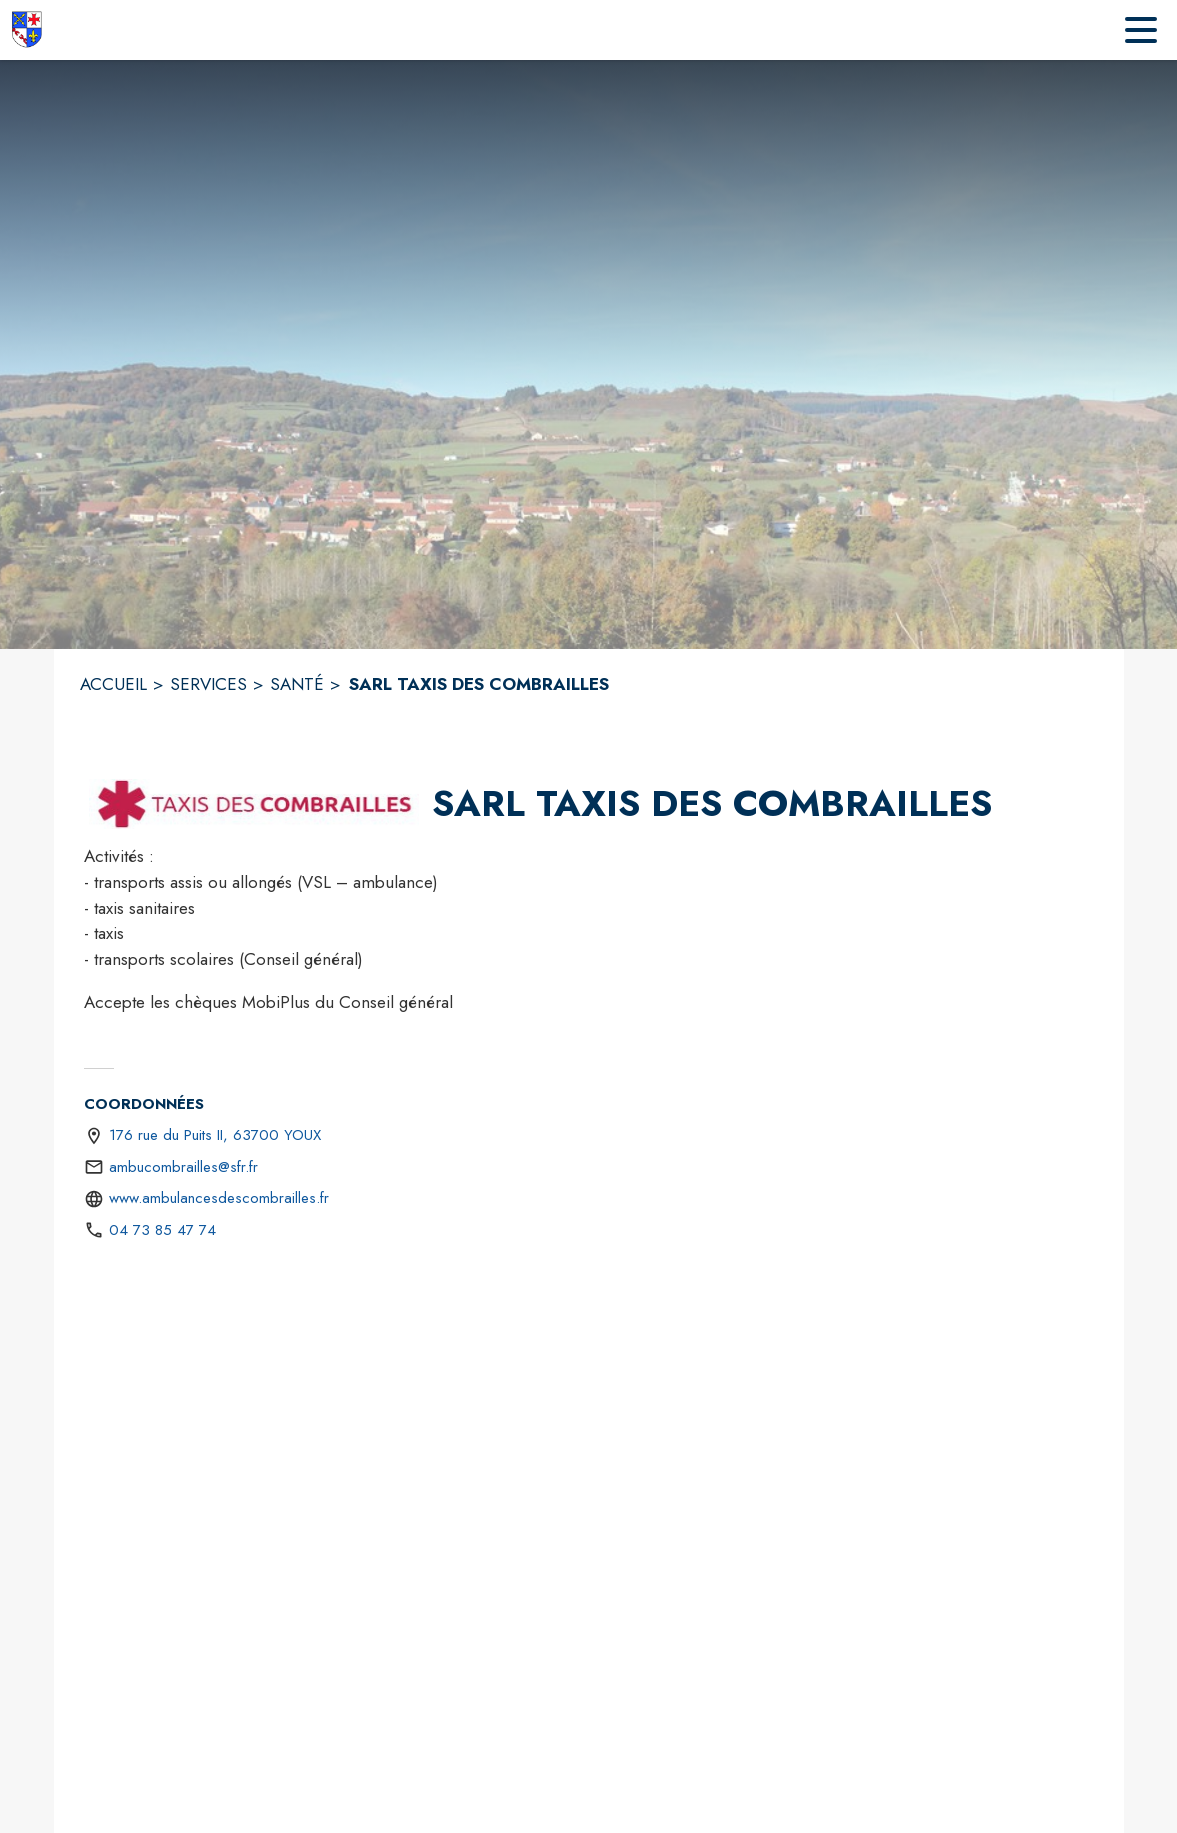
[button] (254, 804)
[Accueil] (26, 30)
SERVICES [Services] (208, 684)
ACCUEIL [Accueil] (113, 684)
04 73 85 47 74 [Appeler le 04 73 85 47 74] (162, 1230)
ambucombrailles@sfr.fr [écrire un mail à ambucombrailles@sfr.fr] (183, 1167)
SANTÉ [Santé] (297, 684)
